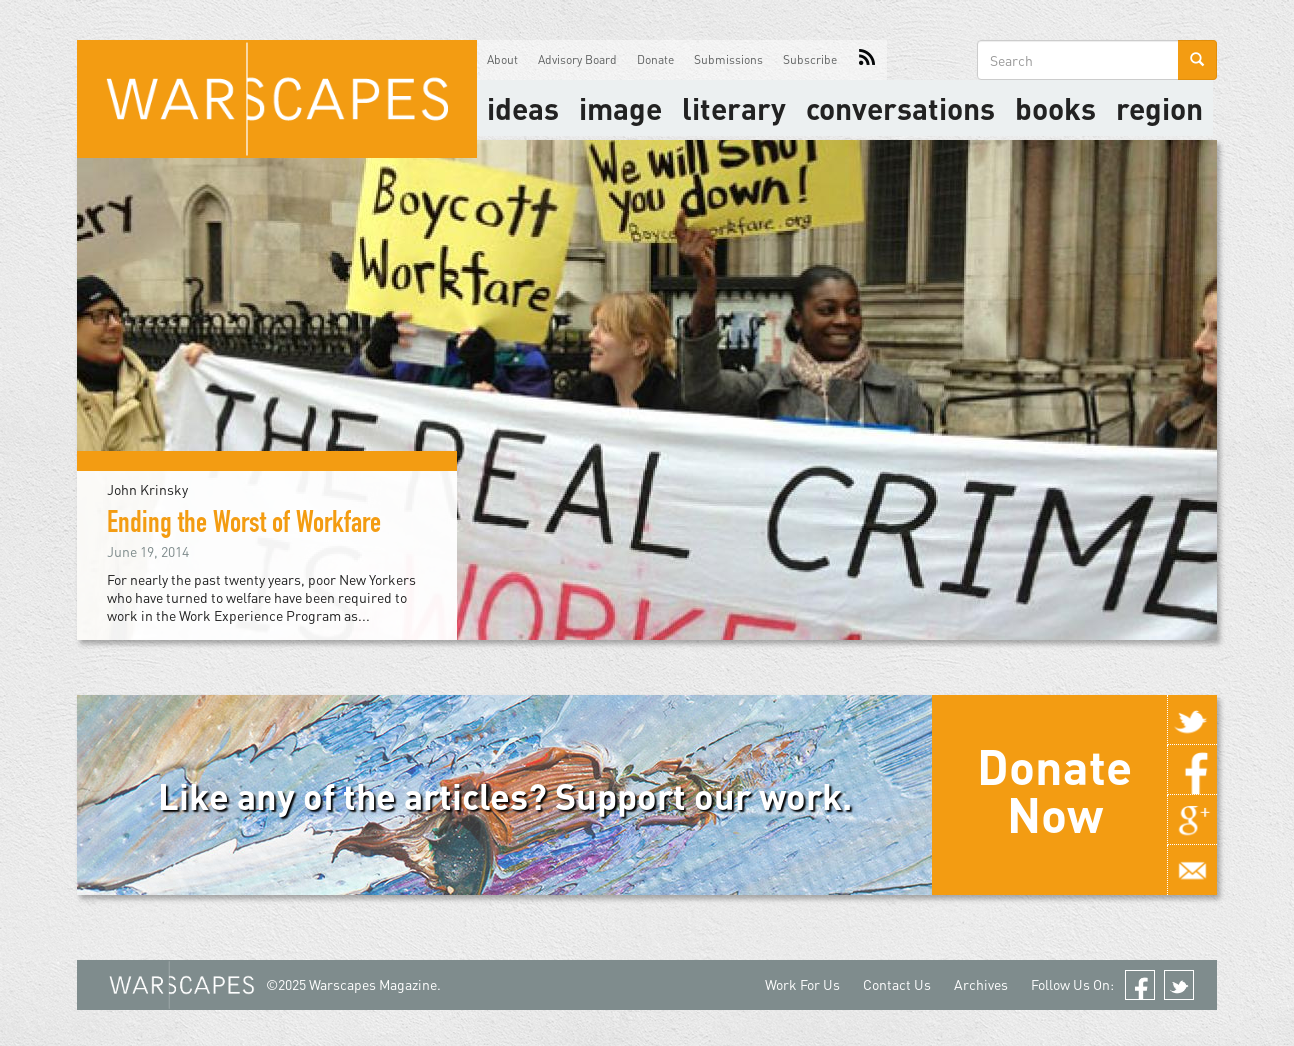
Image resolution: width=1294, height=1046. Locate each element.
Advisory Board (577, 59)
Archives (981, 984)
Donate (655, 59)
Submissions (728, 59)
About (502, 59)
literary (734, 108)
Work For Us (802, 984)
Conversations (900, 108)
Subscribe (810, 59)
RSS (867, 60)
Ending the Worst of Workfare (244, 526)
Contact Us (897, 984)
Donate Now (1054, 790)
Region (1159, 108)
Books (1055, 108)
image (620, 108)
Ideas (523, 108)
